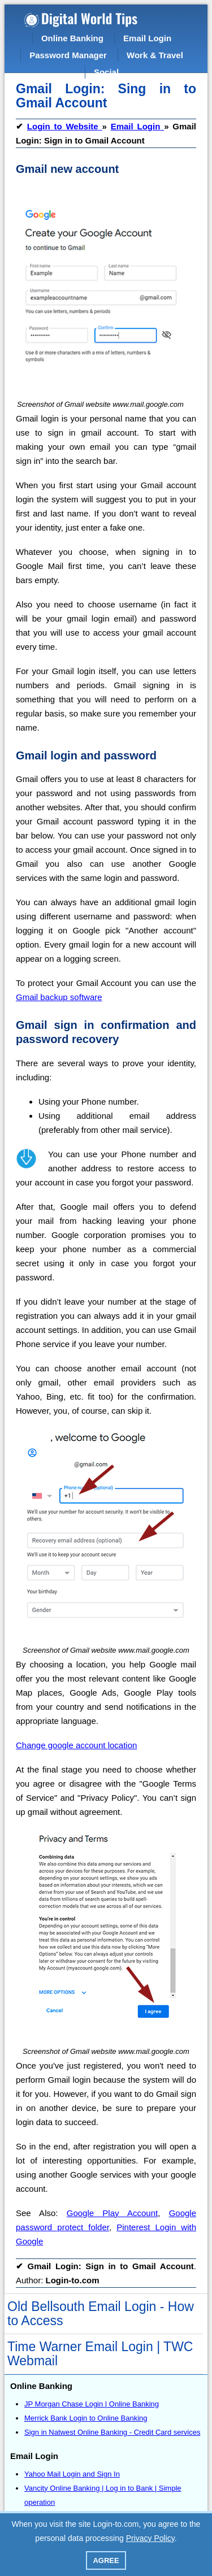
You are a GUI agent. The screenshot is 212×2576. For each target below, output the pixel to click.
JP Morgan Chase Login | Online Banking (91, 2404)
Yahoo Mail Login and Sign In (72, 2474)
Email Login (147, 38)
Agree (106, 2560)
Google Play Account (112, 2213)
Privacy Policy (150, 2538)
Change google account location (76, 1745)
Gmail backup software (59, 997)
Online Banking (72, 38)
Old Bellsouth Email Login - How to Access (100, 2313)
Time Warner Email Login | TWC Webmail (100, 2353)
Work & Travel (155, 55)
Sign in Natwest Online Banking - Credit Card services (112, 2432)
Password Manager (68, 55)
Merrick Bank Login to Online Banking (86, 2418)
